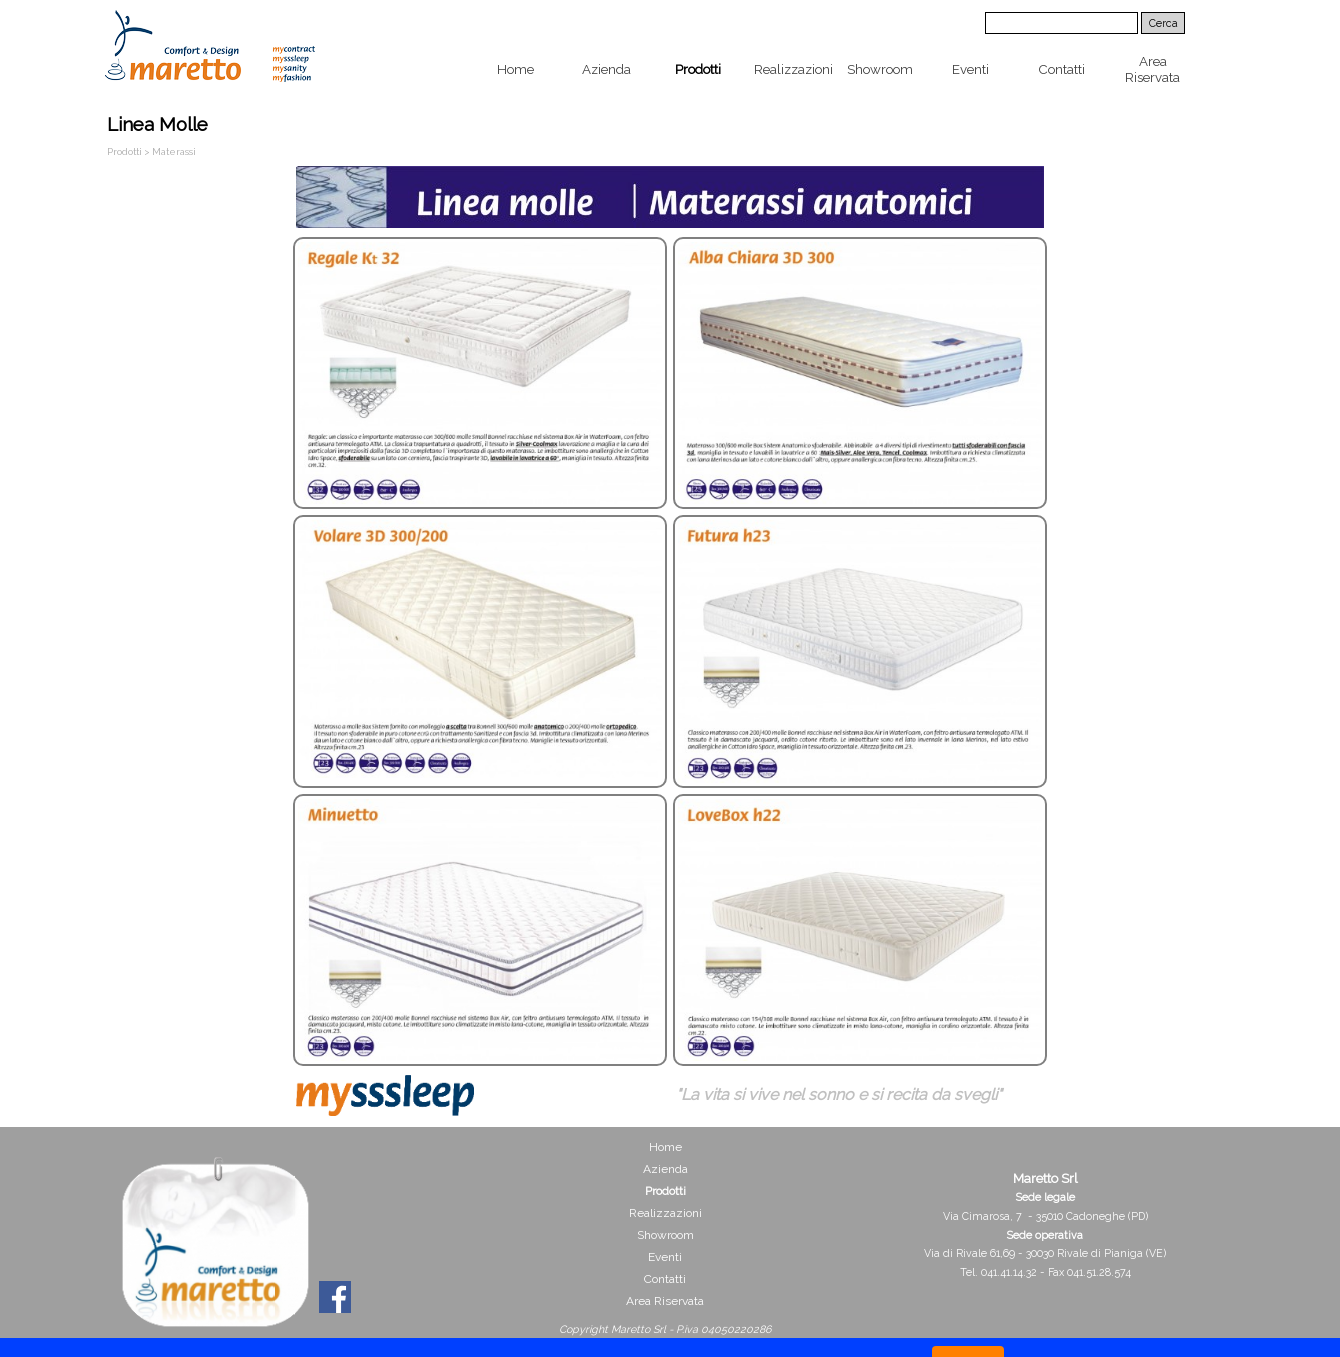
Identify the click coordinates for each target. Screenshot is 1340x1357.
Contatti (1061, 69)
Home (515, 69)
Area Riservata (1152, 69)
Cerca (1163, 23)
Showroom (880, 69)
